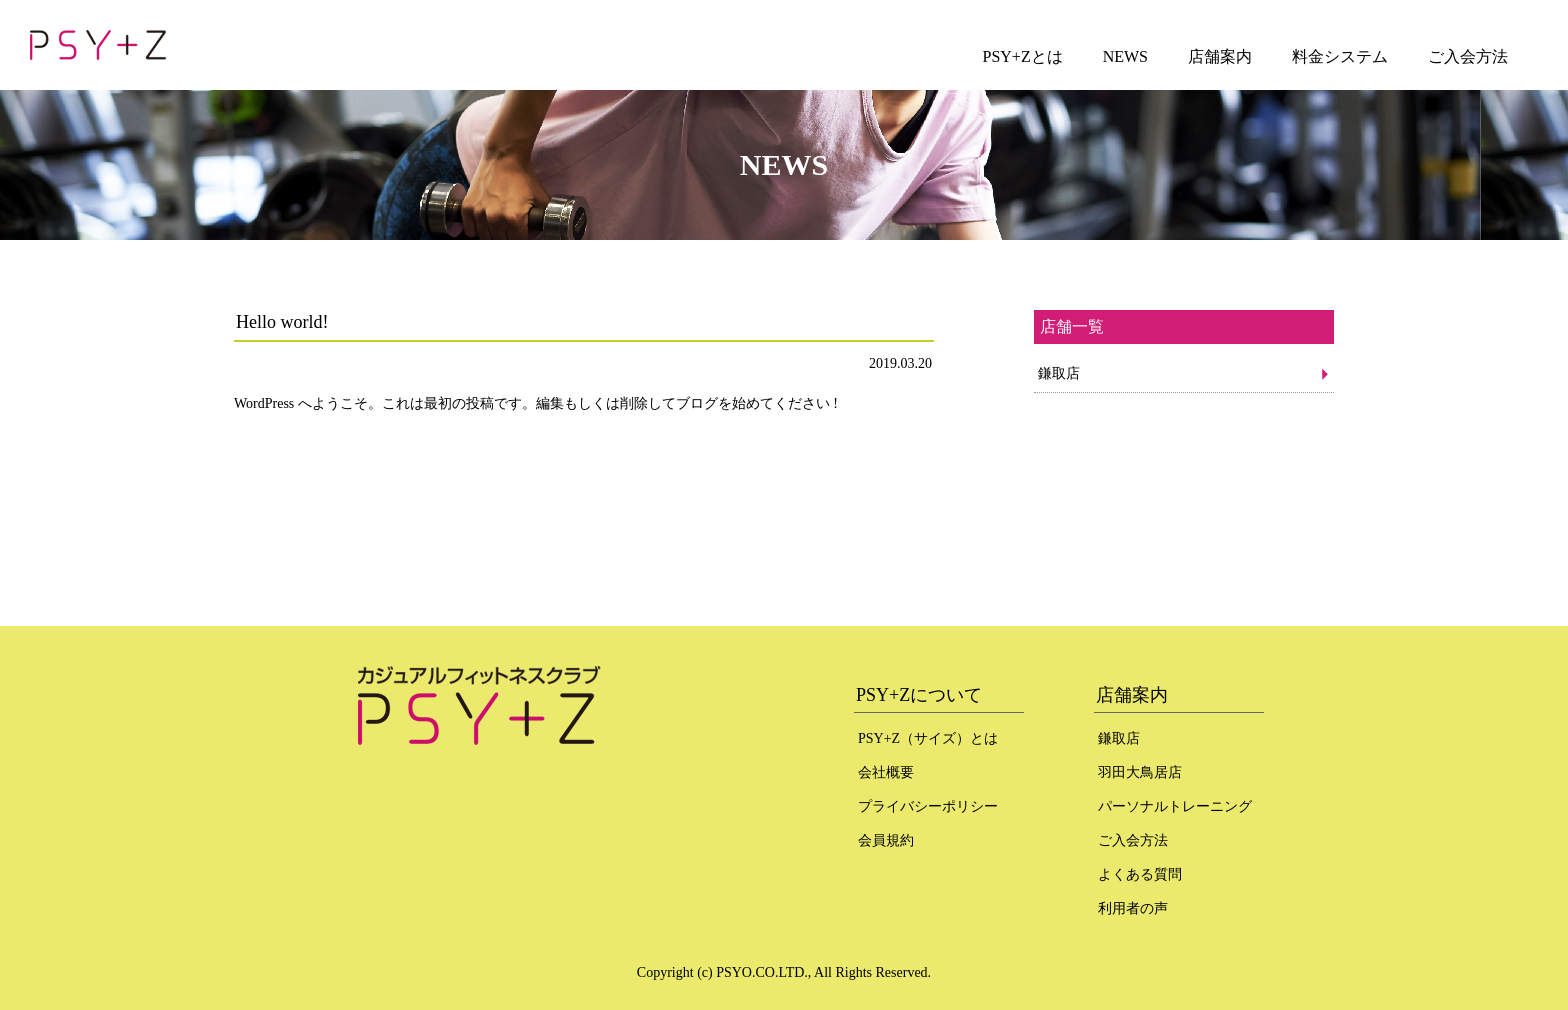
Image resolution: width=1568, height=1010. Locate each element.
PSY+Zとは (1023, 56)
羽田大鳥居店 (1140, 772)
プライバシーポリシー (928, 806)
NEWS (1125, 56)
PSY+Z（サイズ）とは (928, 738)
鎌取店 (1059, 373)
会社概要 (886, 772)
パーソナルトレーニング (1175, 806)
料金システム (1340, 56)
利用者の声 (1133, 908)
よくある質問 (1140, 874)
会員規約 (886, 840)
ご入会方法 (1468, 56)
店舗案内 (1220, 56)
